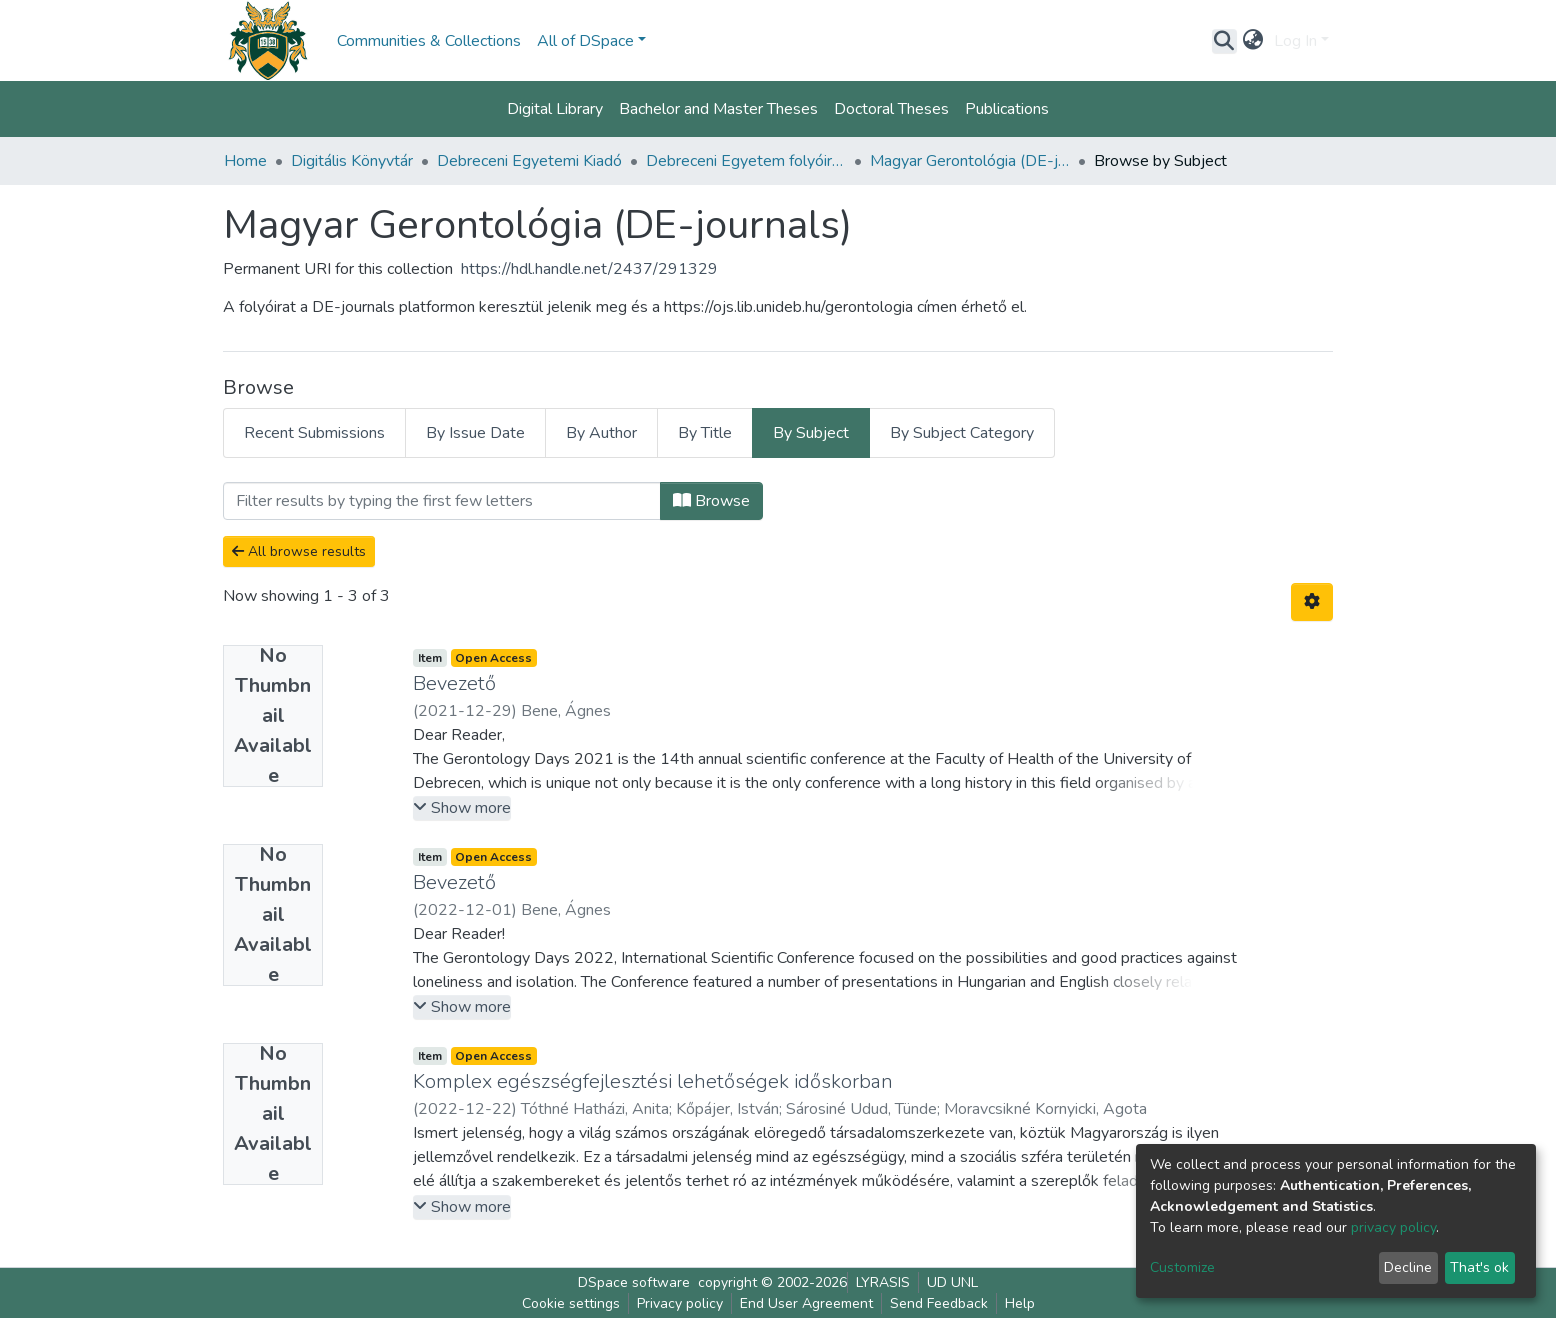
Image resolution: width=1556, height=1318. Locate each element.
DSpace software (634, 1282)
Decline (1408, 1267)
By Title (705, 433)
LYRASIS (883, 1282)
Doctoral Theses (891, 109)
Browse (711, 501)
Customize (1182, 1267)
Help (1020, 1303)
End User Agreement (806, 1303)
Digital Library (555, 109)
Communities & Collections (429, 41)
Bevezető (454, 683)
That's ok (1479, 1267)
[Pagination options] (1312, 602)
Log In (1295, 41)
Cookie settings (571, 1303)
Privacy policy (680, 1303)
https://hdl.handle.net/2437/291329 (589, 269)
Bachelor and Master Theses (718, 109)
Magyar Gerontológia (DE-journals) (970, 161)
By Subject (811, 433)
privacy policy (1393, 1227)
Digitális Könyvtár (352, 161)
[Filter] (442, 501)
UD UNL (952, 1282)
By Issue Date (475, 433)
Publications (1007, 109)
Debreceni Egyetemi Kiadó (529, 161)
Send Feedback (939, 1303)
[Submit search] (1224, 41)
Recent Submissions (314, 433)
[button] (1253, 41)
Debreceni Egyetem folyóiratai (746, 161)
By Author (601, 433)
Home (245, 161)
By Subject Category (962, 433)
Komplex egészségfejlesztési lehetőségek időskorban (653, 1081)
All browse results (299, 551)
